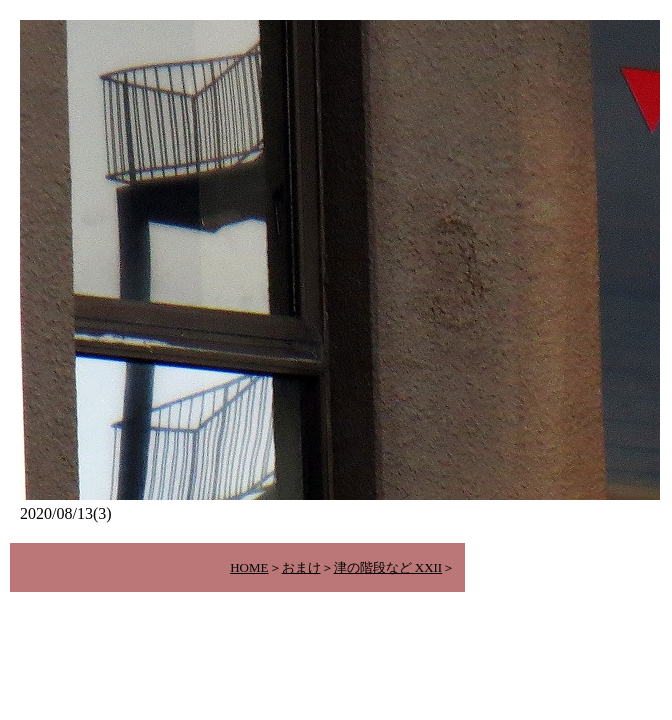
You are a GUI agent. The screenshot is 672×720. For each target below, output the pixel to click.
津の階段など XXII (388, 567)
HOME (249, 567)
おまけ (301, 567)
